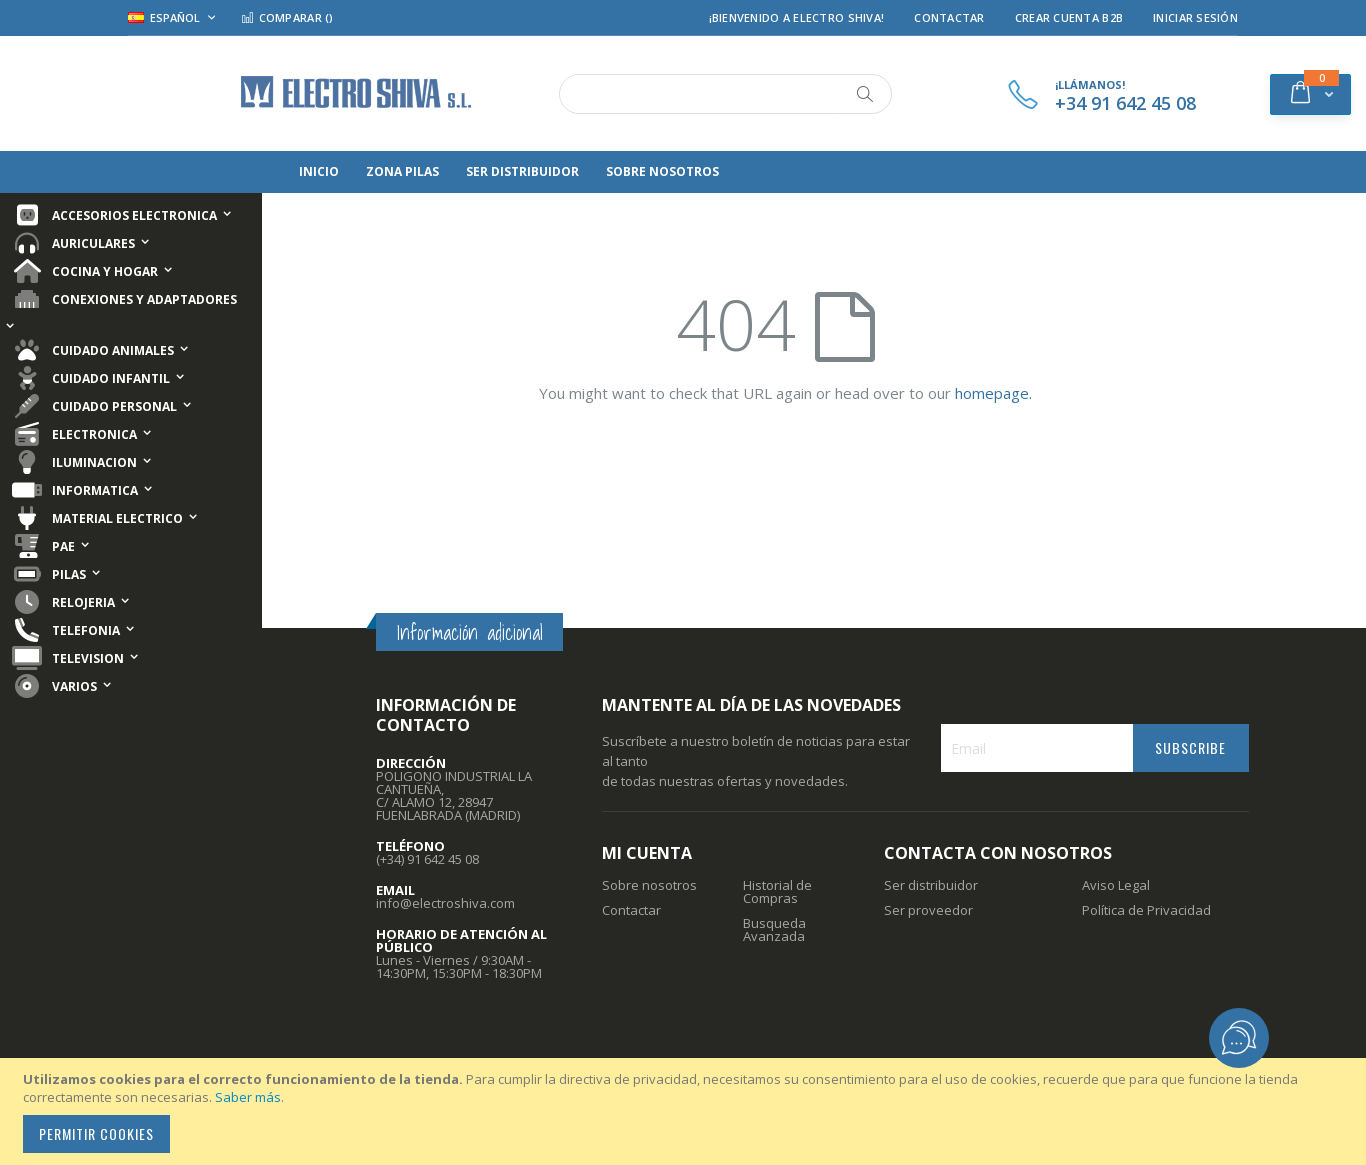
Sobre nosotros (649, 885)
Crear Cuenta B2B (1069, 17)
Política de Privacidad (1146, 910)
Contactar (949, 17)
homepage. (993, 393)
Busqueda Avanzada (774, 929)
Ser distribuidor (931, 885)
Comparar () (287, 17)
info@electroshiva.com (445, 903)
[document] (686, 1111)
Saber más (248, 1097)
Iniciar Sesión (1195, 17)
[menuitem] (319, 172)
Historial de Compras (777, 891)
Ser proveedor (928, 910)
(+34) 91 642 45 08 (427, 859)
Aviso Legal (1116, 885)
